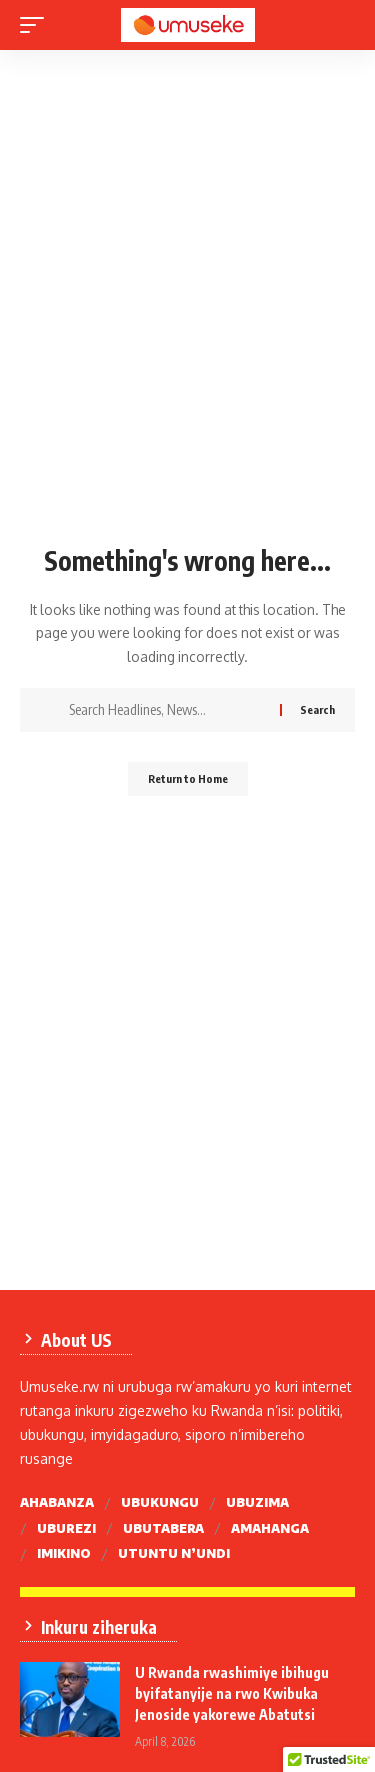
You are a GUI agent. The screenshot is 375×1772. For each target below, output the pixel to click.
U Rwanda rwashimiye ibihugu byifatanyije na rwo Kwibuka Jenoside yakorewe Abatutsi (232, 1693)
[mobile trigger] (37, 25)
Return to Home (188, 778)
